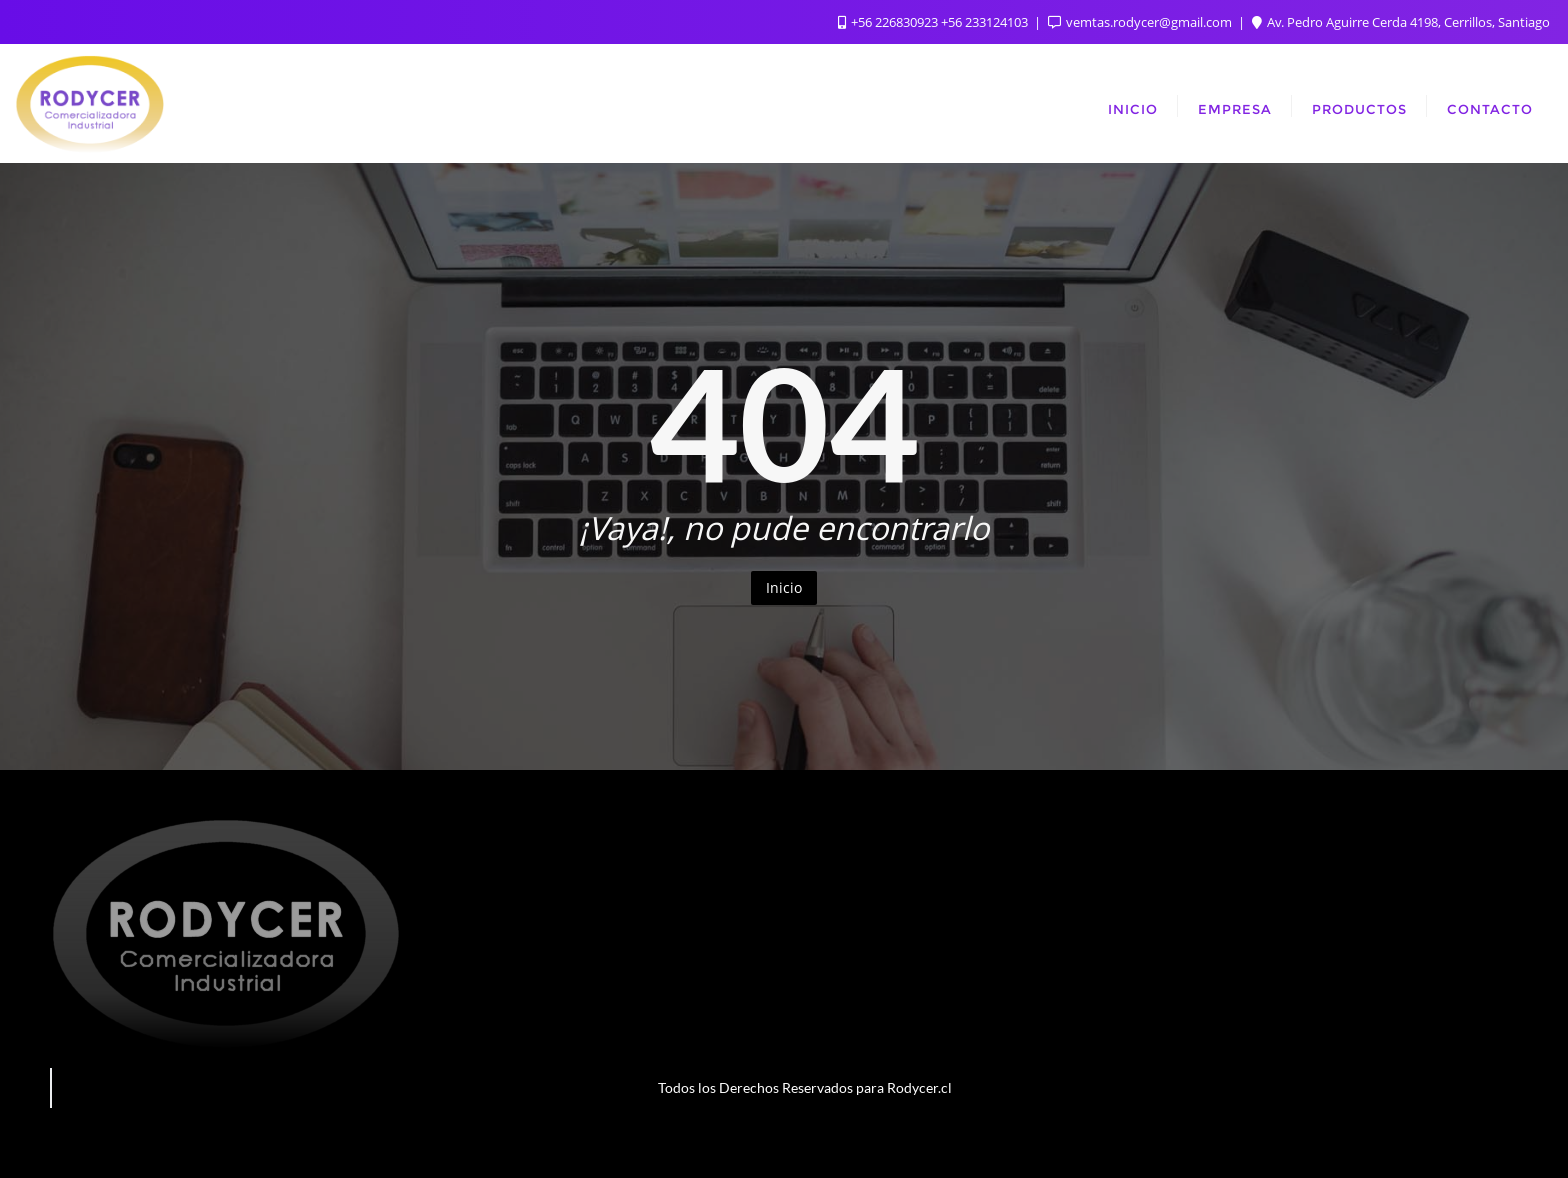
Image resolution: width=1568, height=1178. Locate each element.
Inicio (784, 587)
